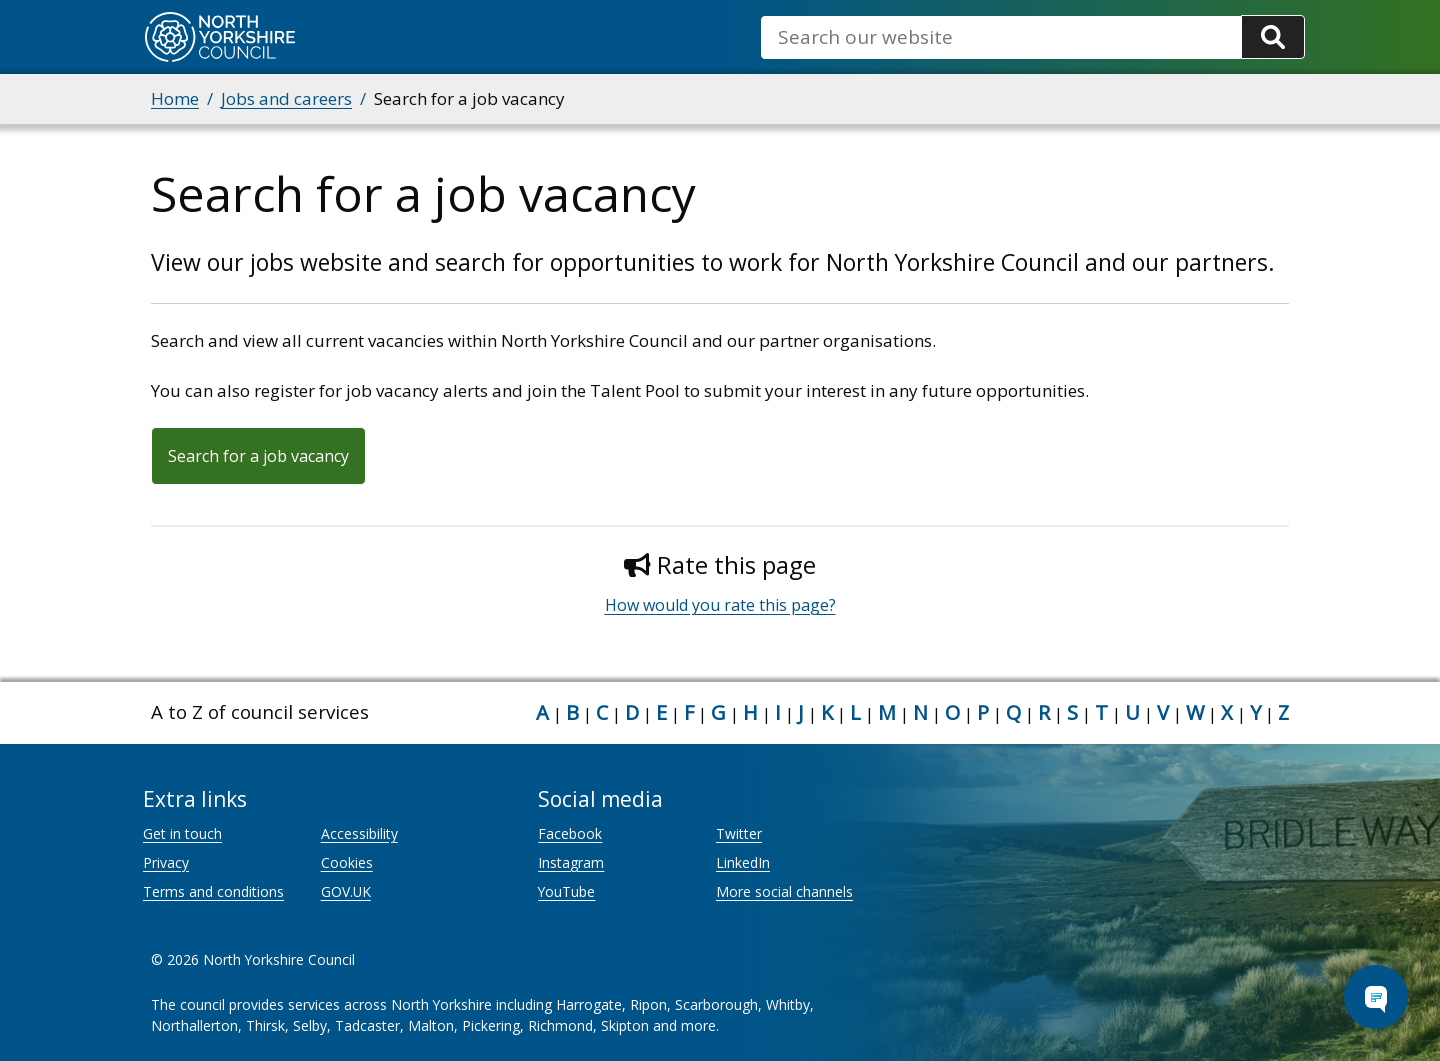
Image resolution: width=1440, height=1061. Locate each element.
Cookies (347, 862)
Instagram (571, 862)
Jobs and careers (286, 98)
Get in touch (182, 833)
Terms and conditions (213, 891)
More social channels (784, 891)
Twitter (739, 833)
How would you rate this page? (720, 605)
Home (175, 98)
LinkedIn (743, 862)
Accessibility (359, 833)
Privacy (166, 862)
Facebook (570, 833)
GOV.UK (346, 891)
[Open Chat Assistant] (1376, 997)
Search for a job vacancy (258, 456)
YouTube (566, 891)
